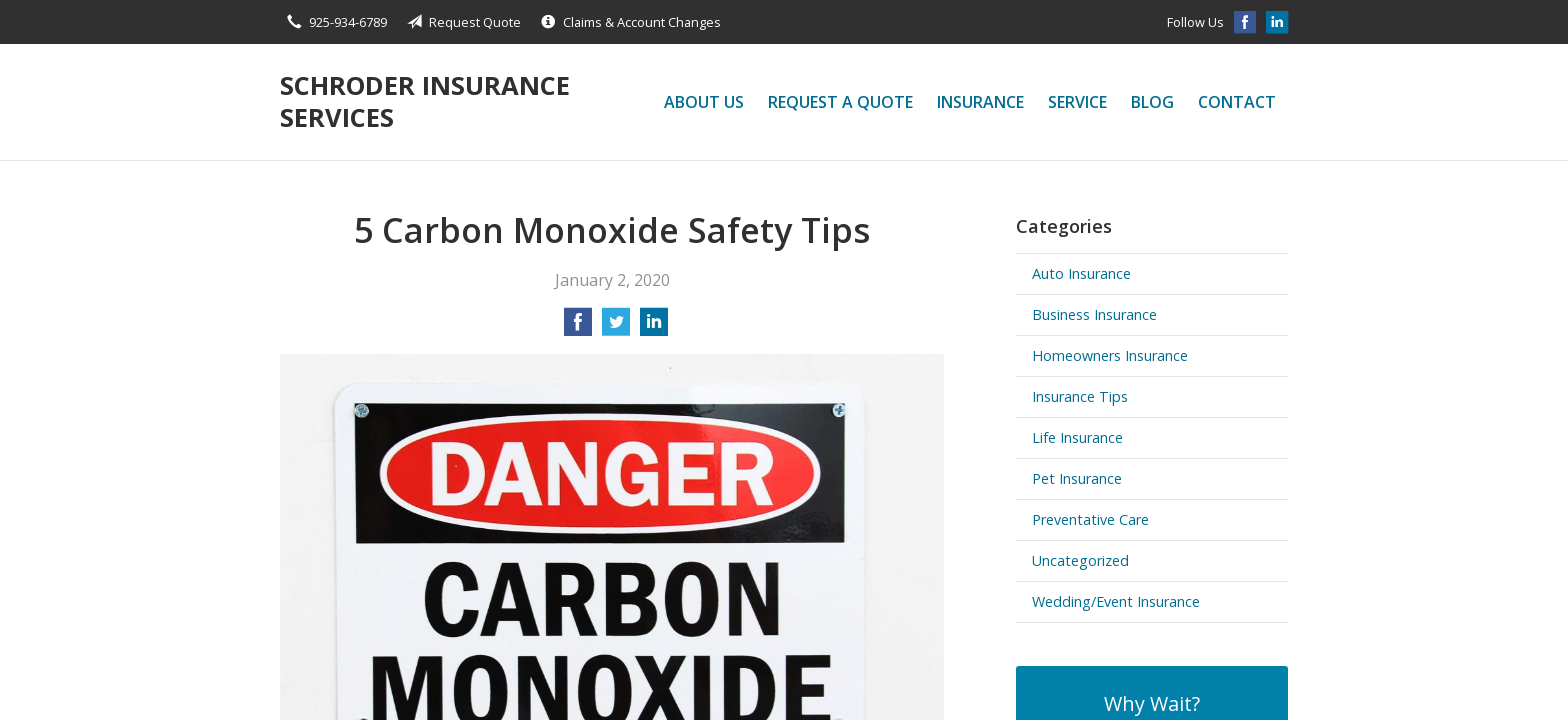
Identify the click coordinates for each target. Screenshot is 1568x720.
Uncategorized (1080, 560)
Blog (1152, 102)
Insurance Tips (1080, 396)
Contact (1237, 102)
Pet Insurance (1077, 478)
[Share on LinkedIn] (654, 328)
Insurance (980, 102)
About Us (704, 102)
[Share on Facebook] (578, 328)
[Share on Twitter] (616, 328)
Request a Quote (840, 102)
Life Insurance (1077, 437)
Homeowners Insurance (1110, 355)
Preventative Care (1090, 519)
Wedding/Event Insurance (1116, 601)
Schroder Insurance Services (425, 101)
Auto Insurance (1081, 273)
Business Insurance (1094, 314)
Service (1077, 102)
